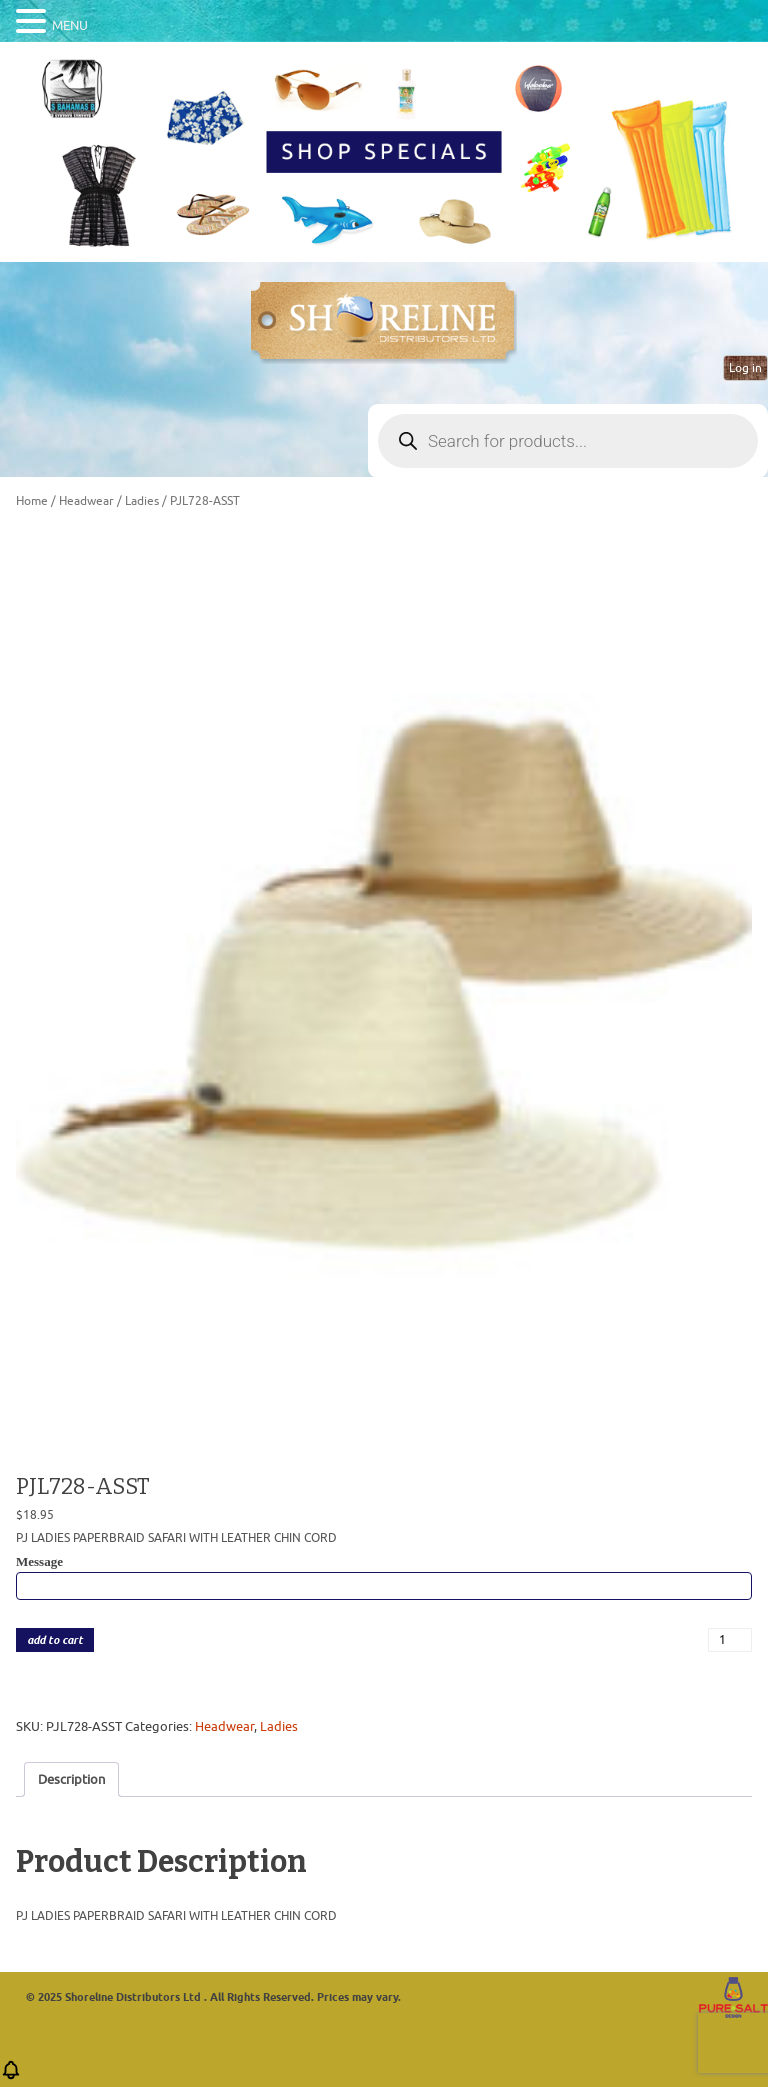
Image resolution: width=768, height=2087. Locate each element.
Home (32, 501)
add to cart (55, 1640)
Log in (745, 368)
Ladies (142, 501)
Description (71, 1779)
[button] (11, 2076)
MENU (70, 25)
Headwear (86, 501)
